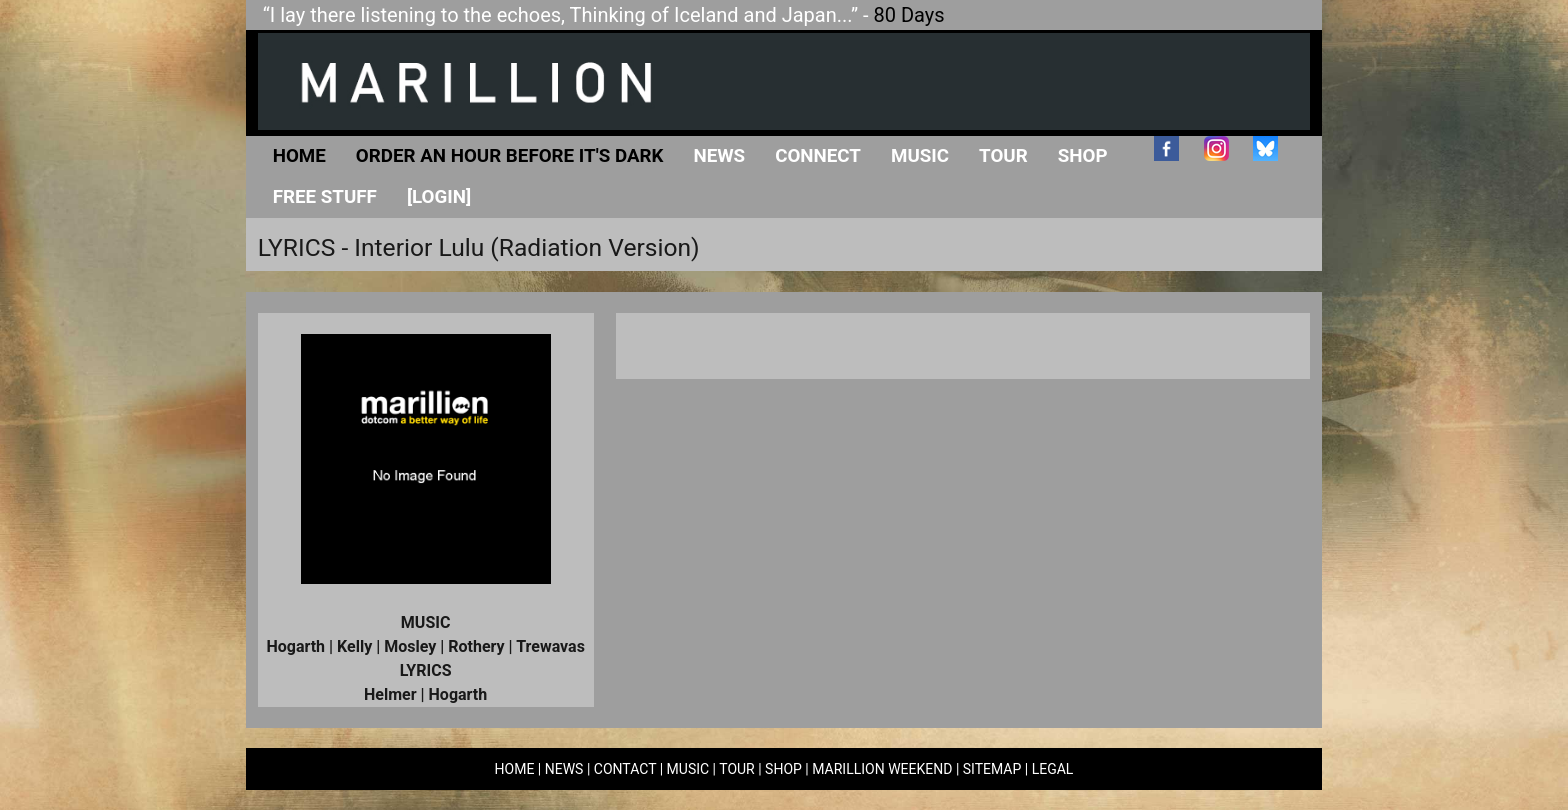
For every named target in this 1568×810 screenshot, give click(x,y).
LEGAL (1053, 769)
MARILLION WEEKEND (882, 769)
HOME (515, 769)
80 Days (909, 15)
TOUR (737, 769)
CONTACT (625, 769)
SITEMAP (992, 769)
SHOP (783, 769)
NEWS (564, 769)
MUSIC (688, 769)
